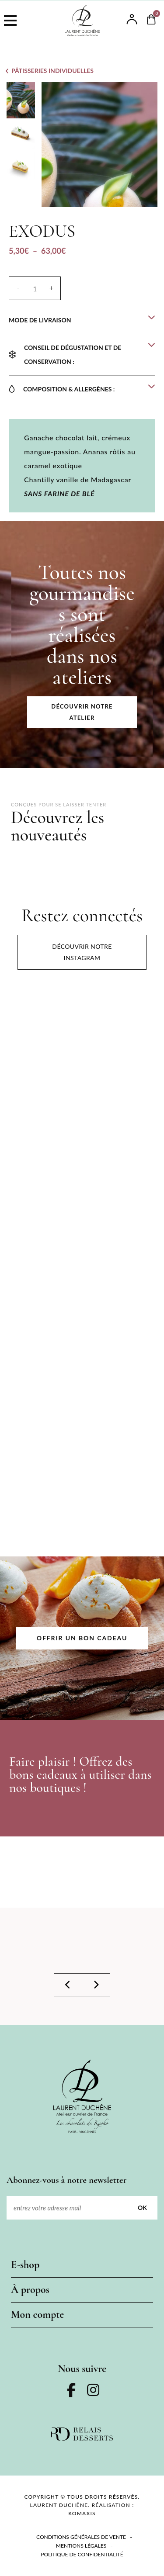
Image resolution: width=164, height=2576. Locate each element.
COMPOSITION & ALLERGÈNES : (69, 389)
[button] (82, 320)
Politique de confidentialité (82, 2554)
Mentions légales (81, 2545)
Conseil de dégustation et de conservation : (72, 354)
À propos (30, 2289)
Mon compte (37, 2314)
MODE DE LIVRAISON (40, 320)
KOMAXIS (82, 2513)
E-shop (25, 2264)
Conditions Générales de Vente (81, 2537)
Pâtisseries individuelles (52, 70)
